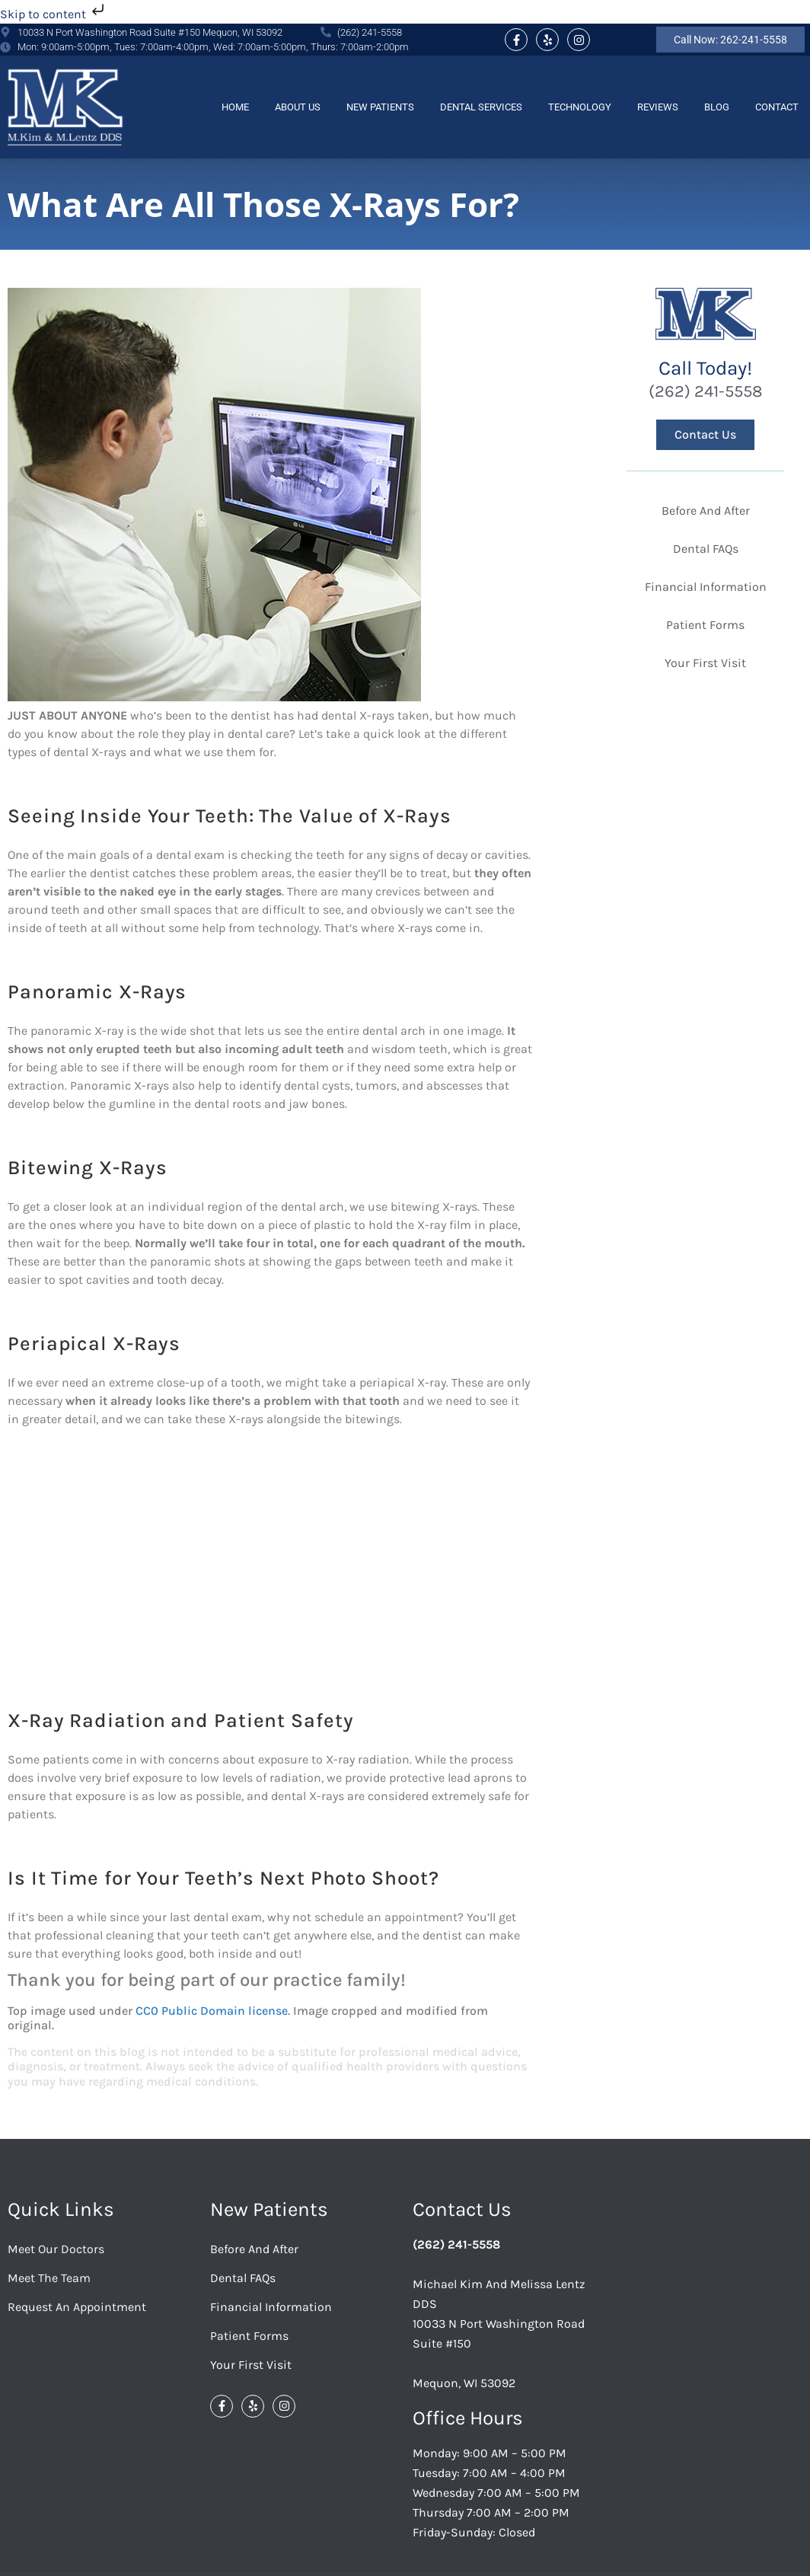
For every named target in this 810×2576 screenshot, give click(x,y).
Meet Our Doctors (56, 2249)
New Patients (380, 107)
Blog (716, 107)
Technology (579, 107)
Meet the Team (49, 2278)
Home (235, 107)
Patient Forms (249, 2336)
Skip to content (53, 14)
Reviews (657, 107)
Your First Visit (251, 2364)
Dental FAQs (243, 2278)
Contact (777, 107)
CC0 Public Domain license (212, 2010)
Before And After (254, 2249)
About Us (297, 107)
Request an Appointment (77, 2307)
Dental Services (481, 107)
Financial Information (271, 2307)
